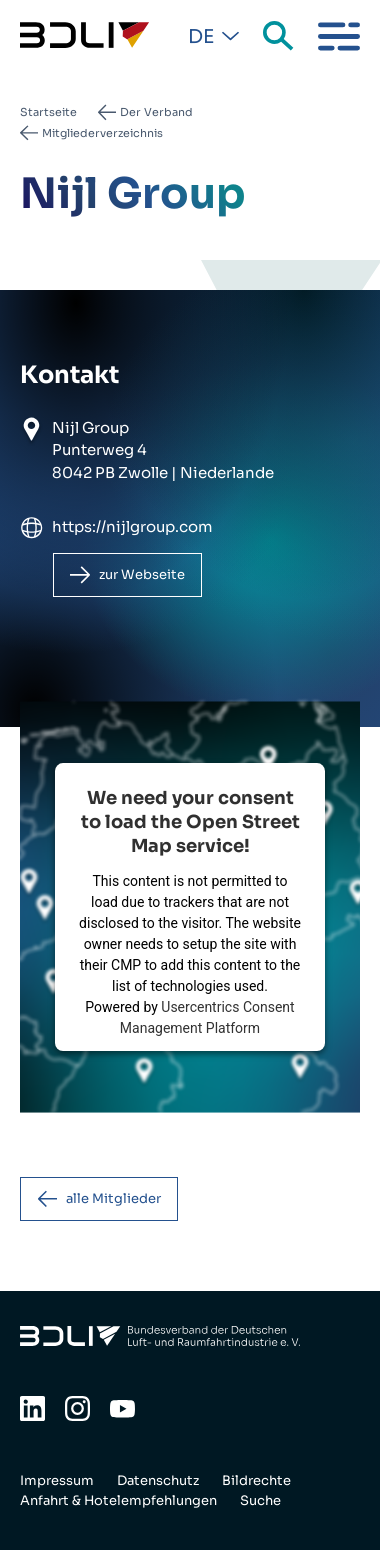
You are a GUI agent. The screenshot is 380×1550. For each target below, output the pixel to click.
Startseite (48, 112)
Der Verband (156, 112)
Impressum (57, 1480)
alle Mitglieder (113, 1198)
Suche (280, 37)
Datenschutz (158, 1480)
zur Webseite (142, 574)
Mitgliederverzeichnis (102, 133)
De (201, 37)
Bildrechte (256, 1480)
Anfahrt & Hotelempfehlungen (118, 1500)
